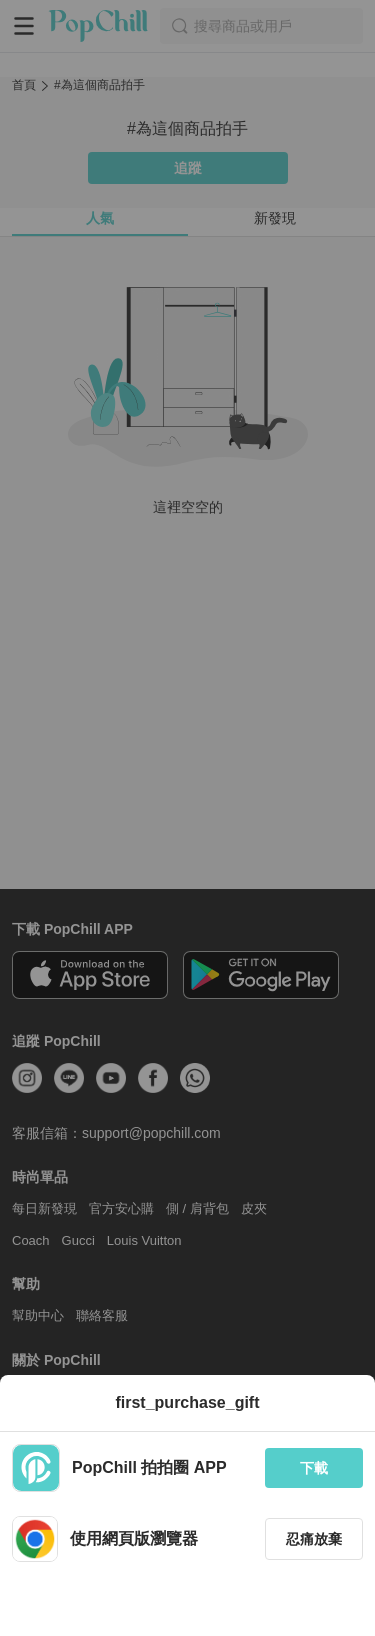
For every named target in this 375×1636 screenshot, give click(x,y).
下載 (314, 1468)
